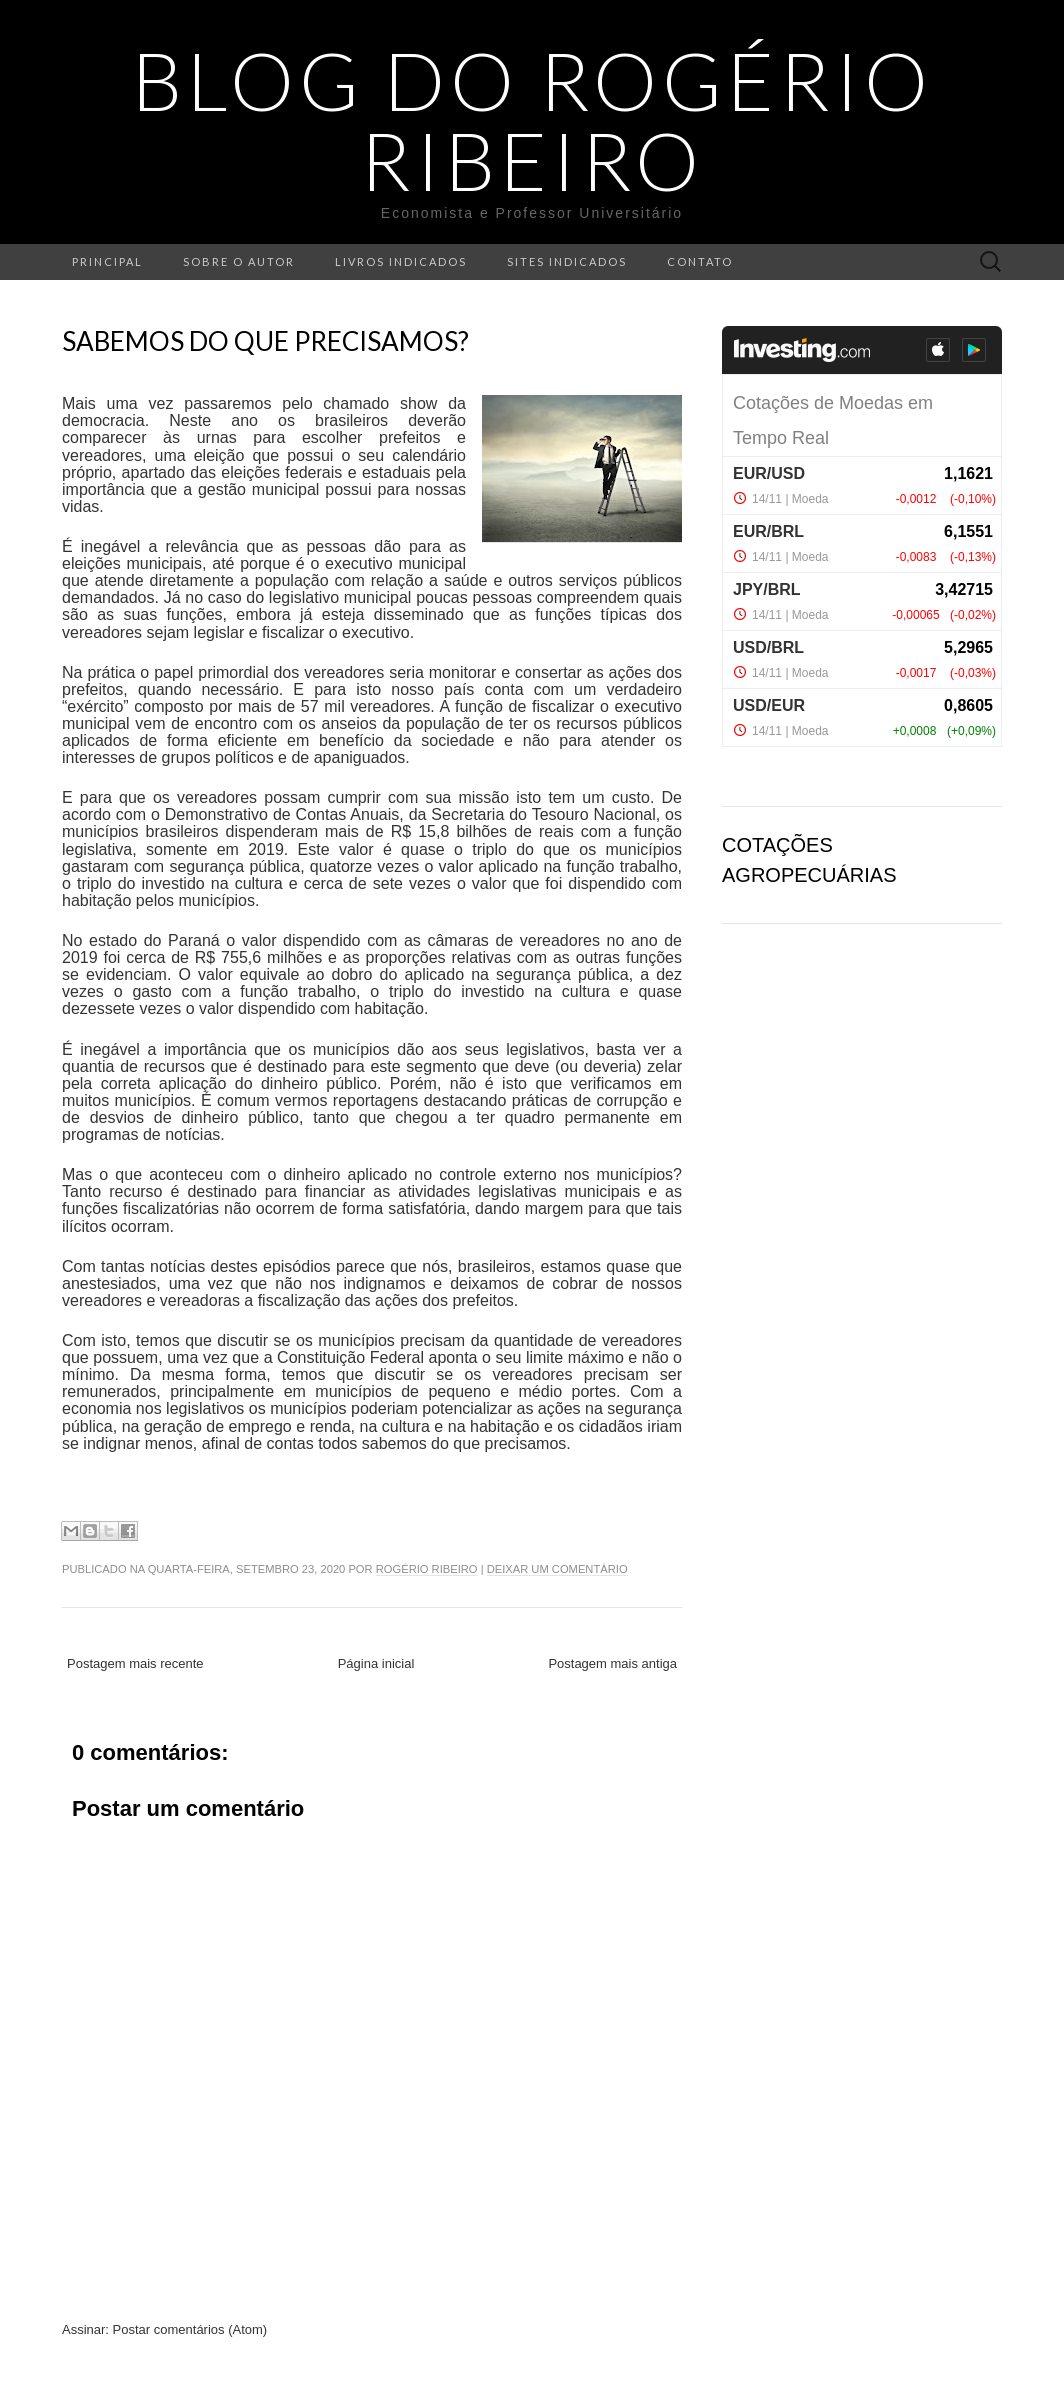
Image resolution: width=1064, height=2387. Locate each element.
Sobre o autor (239, 261)
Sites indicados (567, 261)
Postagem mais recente (135, 1663)
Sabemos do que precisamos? (265, 341)
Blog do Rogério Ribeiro (532, 120)
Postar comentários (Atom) (190, 2329)
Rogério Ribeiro (427, 1569)
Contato (700, 261)
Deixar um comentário (557, 1569)
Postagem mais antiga (612, 1663)
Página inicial (376, 1663)
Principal (107, 261)
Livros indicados (401, 261)
